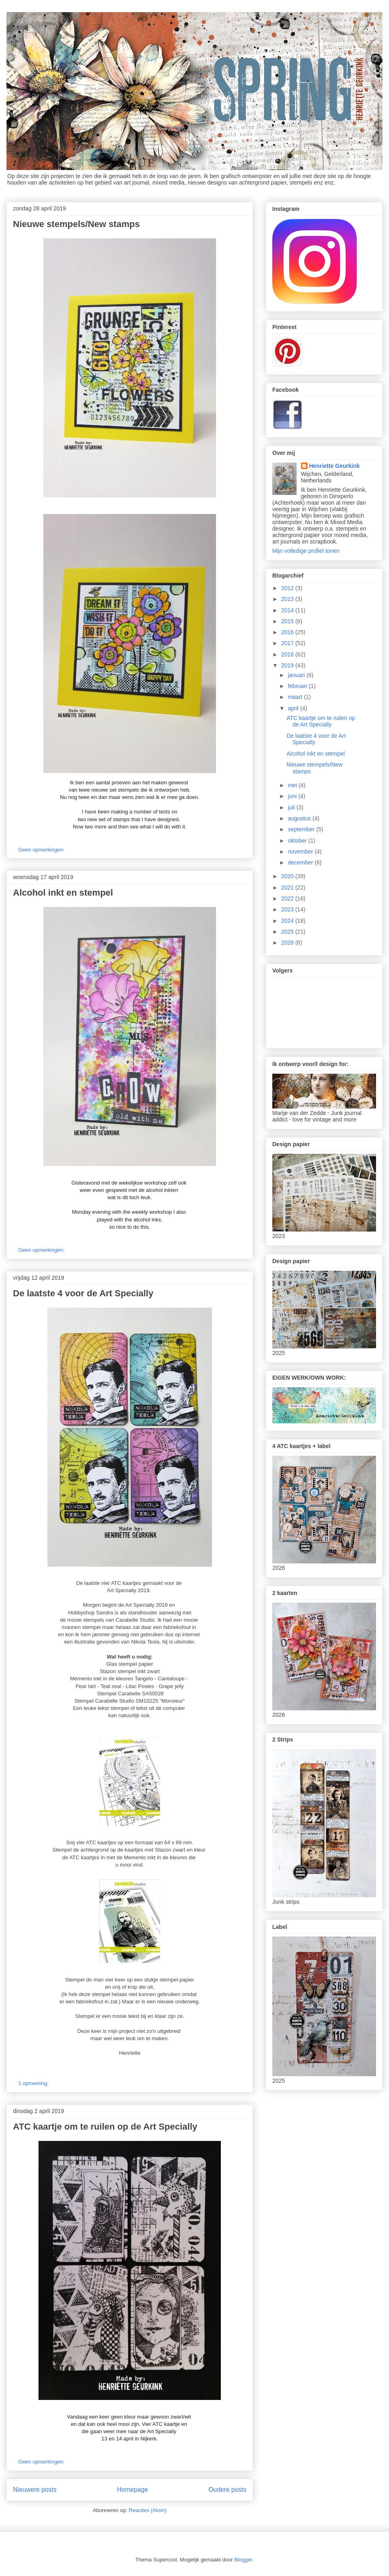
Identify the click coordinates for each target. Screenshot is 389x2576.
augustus (300, 818)
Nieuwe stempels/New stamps (76, 224)
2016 (288, 632)
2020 (288, 876)
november (301, 851)
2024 (288, 920)
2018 (288, 654)
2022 (288, 898)
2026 (288, 942)
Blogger (243, 2560)
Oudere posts (227, 2489)
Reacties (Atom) (148, 2510)
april (294, 708)
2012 (288, 588)
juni (293, 796)
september (302, 829)
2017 (288, 643)
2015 (288, 621)
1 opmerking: (34, 2083)
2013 (288, 599)
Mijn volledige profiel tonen (306, 551)
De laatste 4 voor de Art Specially (83, 1293)
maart (296, 697)
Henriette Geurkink (334, 466)
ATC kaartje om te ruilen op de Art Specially (105, 2127)
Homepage (132, 2489)
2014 (288, 610)
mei (293, 785)
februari (298, 686)
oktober (298, 840)
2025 (288, 931)
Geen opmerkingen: (42, 850)
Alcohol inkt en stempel (63, 893)
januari (297, 675)
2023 (288, 909)
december (301, 862)
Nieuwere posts (34, 2489)
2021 (288, 887)
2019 (288, 665)
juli (292, 807)
